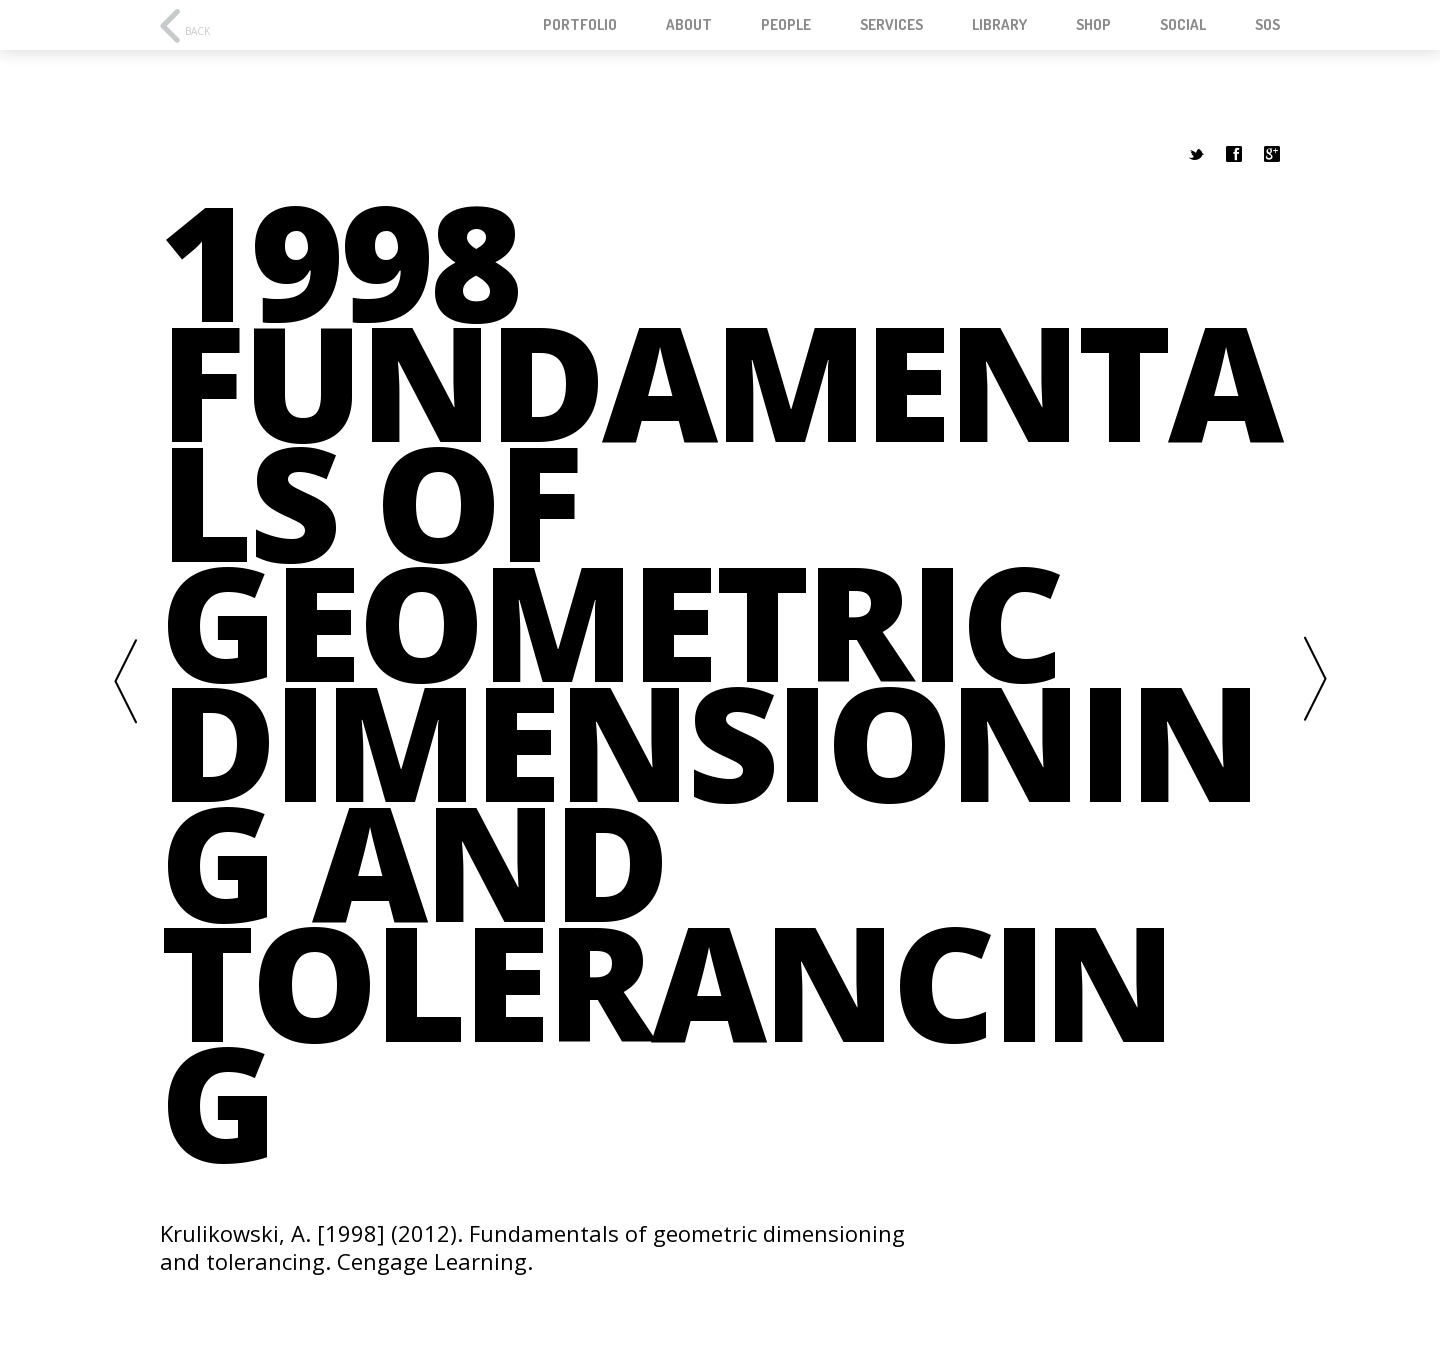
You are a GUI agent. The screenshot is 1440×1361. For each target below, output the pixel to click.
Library (999, 25)
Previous (125, 680)
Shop (1093, 25)
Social (1183, 25)
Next (1315, 680)
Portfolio (580, 25)
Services (891, 25)
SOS (1267, 25)
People (786, 25)
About (689, 25)
